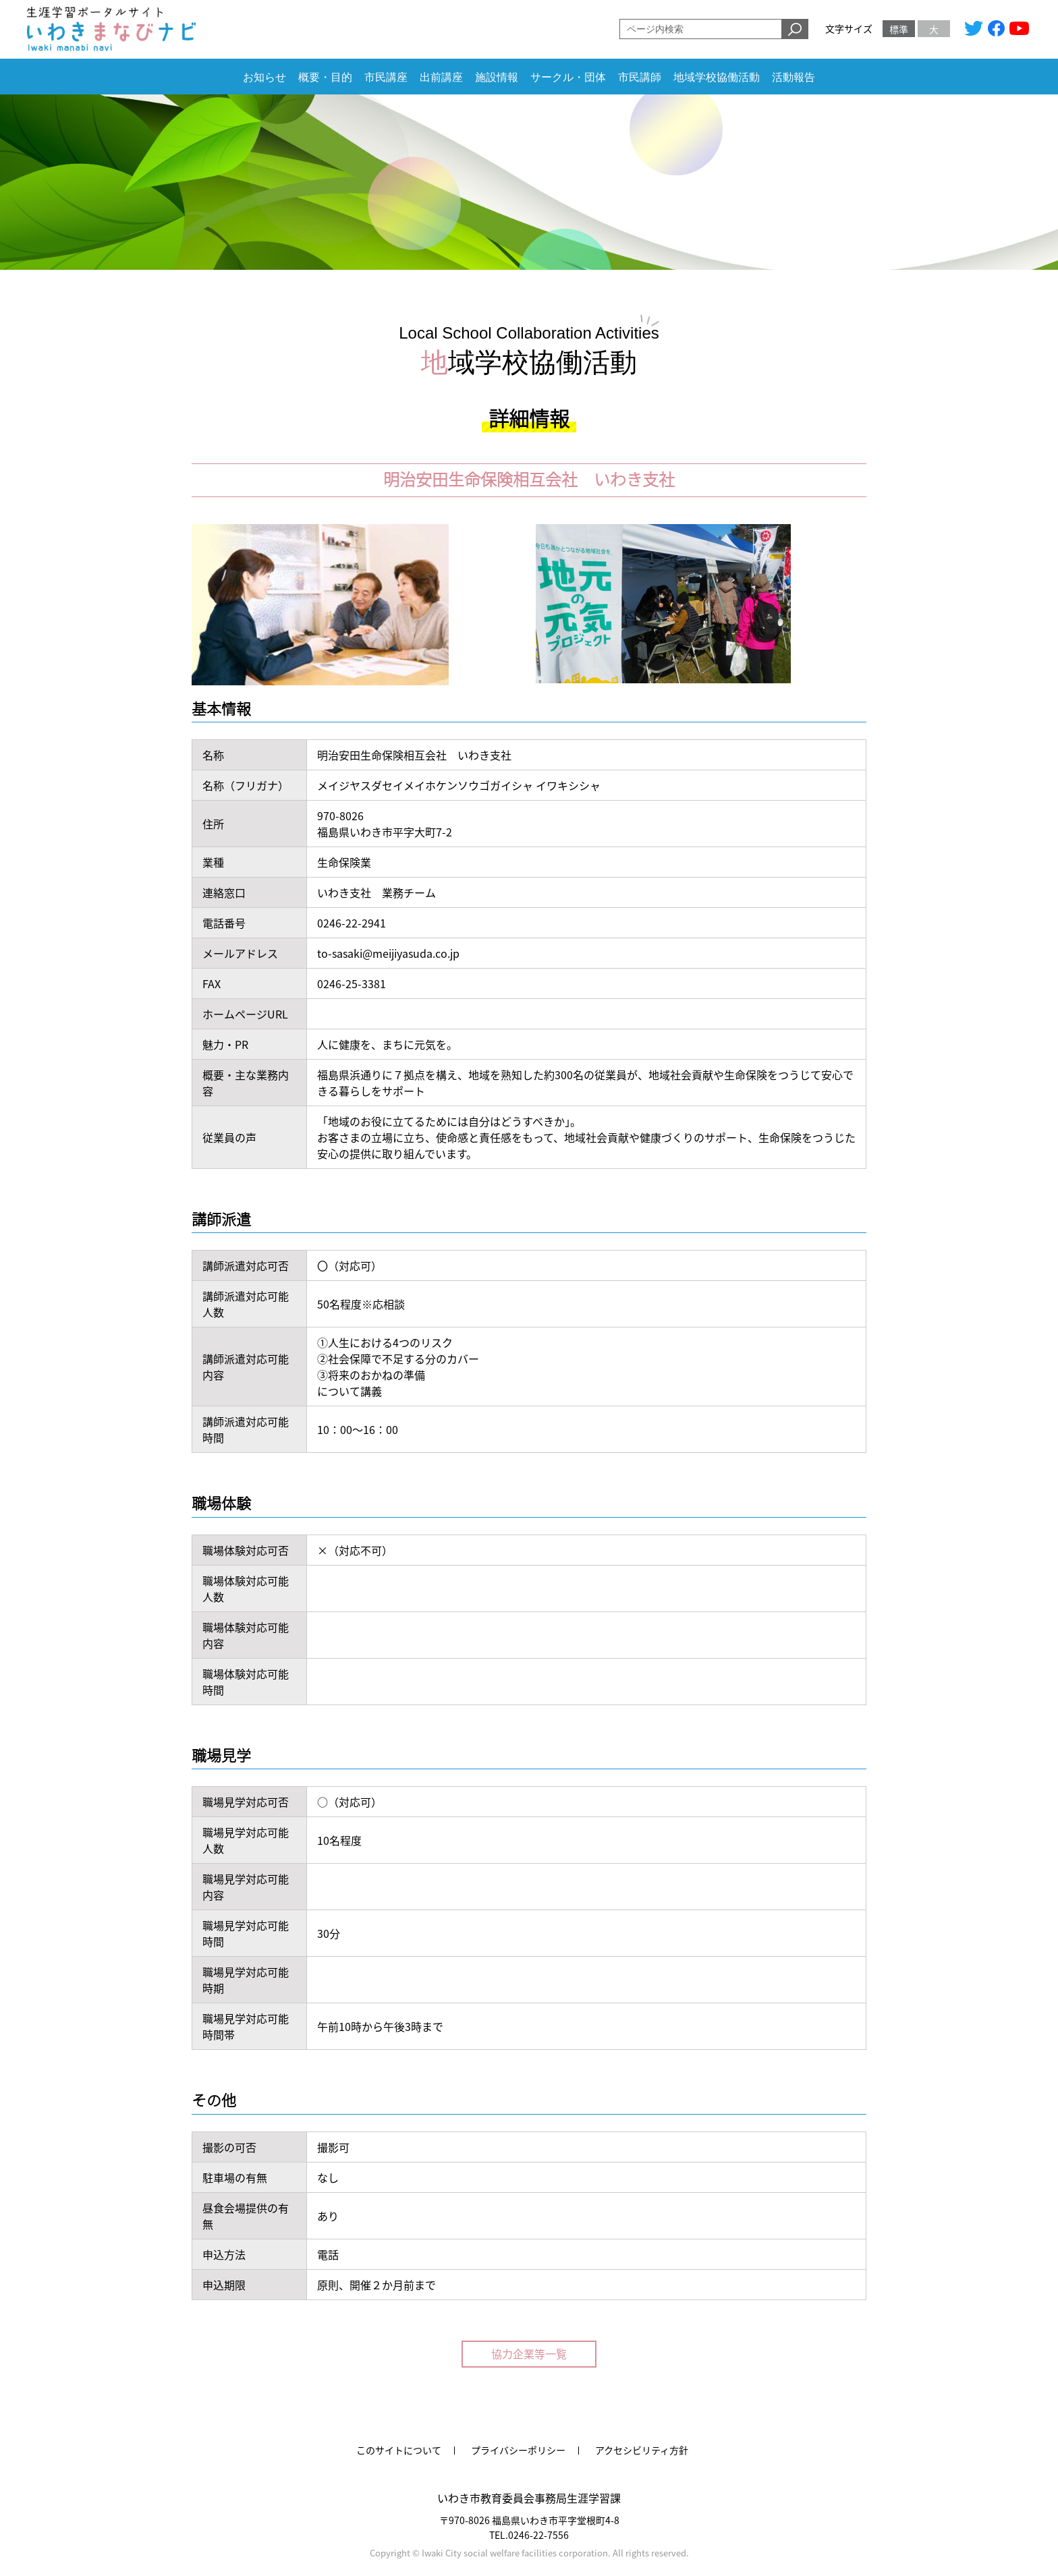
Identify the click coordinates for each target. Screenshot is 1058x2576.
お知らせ (264, 77)
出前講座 (441, 77)
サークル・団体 (568, 77)
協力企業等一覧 (529, 2353)
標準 (898, 29)
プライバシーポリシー (518, 2450)
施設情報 (496, 77)
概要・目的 (325, 77)
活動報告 (793, 77)
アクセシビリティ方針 (641, 2450)
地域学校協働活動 (716, 77)
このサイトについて (398, 2450)
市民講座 (386, 77)
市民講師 (639, 77)
